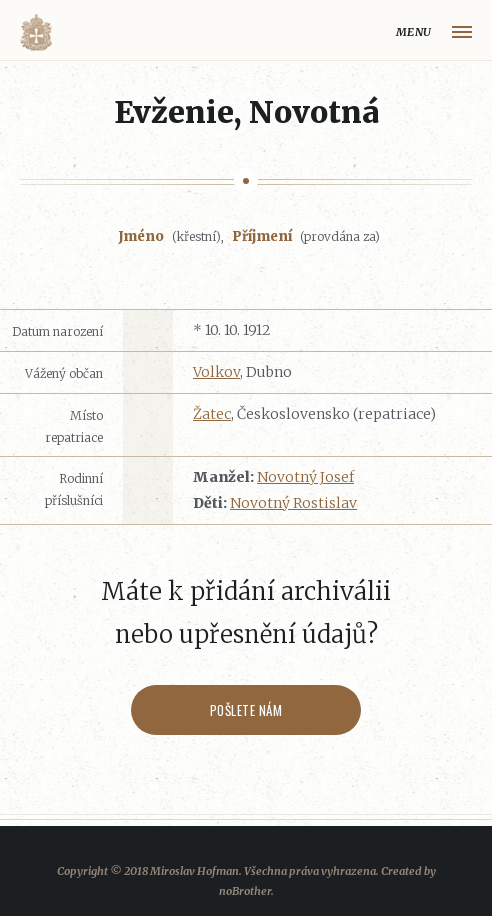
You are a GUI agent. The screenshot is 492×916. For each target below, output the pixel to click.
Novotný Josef (305, 477)
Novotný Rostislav (293, 503)
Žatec (212, 414)
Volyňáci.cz (36, 32)
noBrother (245, 891)
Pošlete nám (246, 710)
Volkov (216, 372)
